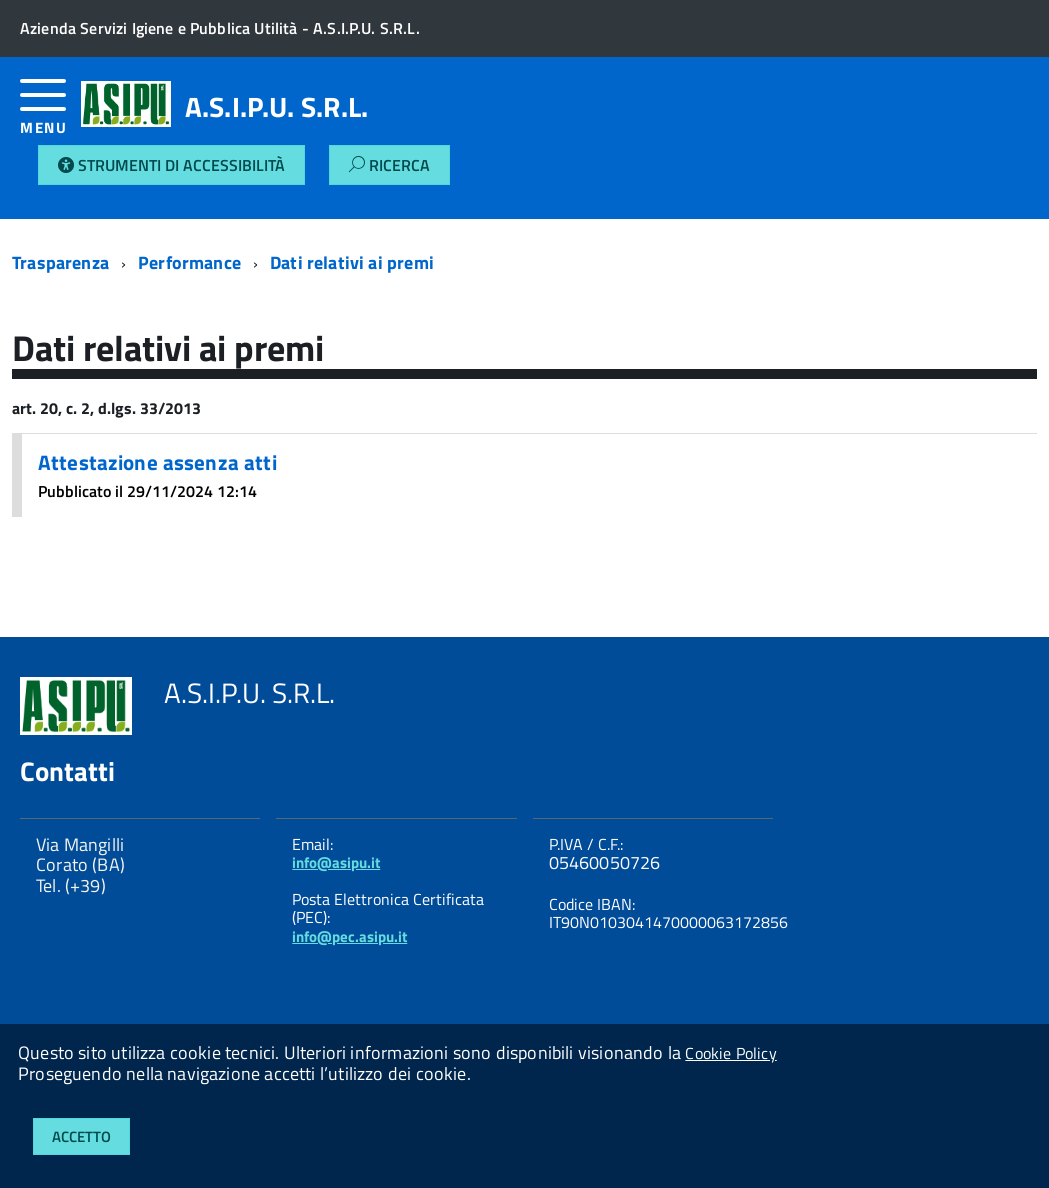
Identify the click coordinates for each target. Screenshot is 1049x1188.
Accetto (81, 1136)
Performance (189, 262)
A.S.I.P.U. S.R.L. (277, 107)
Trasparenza (60, 262)
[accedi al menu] (50, 114)
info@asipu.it (336, 862)
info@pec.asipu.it (349, 936)
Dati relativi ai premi (352, 262)
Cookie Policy (730, 1053)
